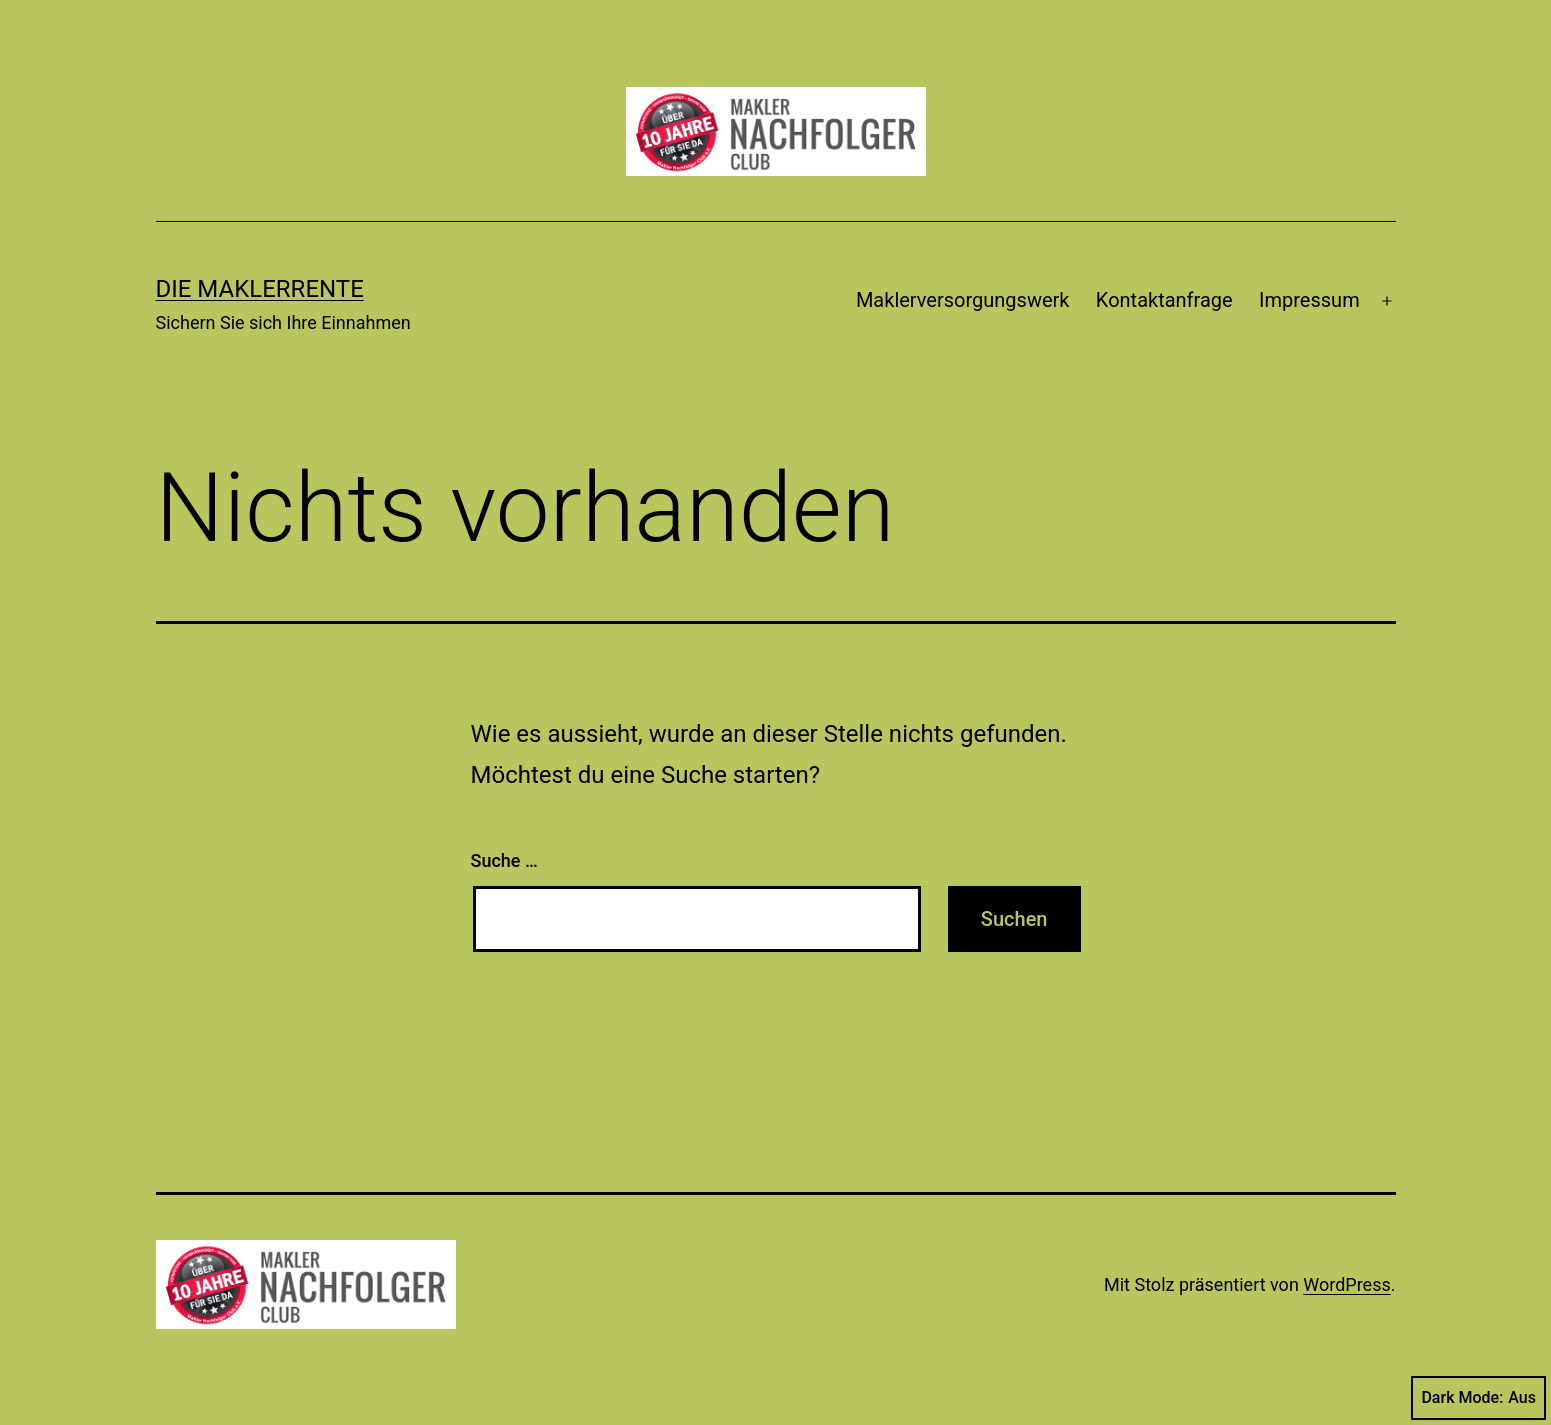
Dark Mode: (1478, 1398)
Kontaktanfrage (1164, 300)
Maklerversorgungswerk (963, 300)
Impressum (1309, 300)
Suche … (504, 860)
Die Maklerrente (260, 289)
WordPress (1346, 1284)
